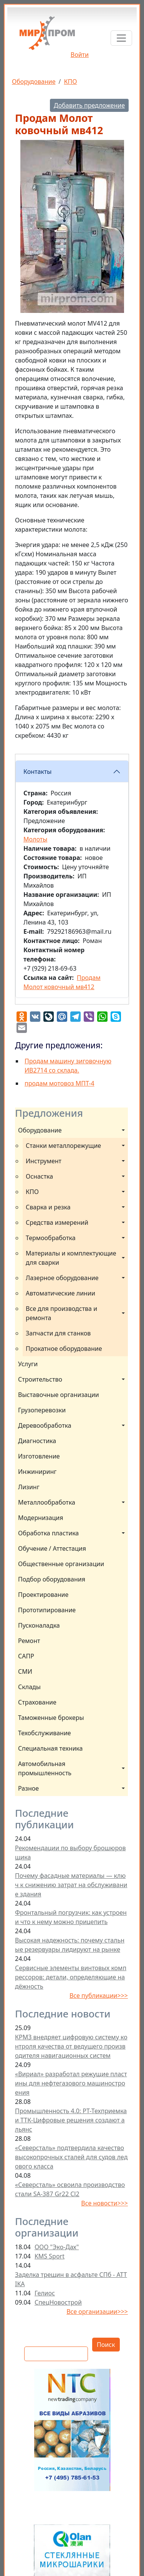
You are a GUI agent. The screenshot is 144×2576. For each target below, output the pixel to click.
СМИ (25, 1671)
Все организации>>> (97, 2311)
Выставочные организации (58, 1394)
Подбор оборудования (51, 1579)
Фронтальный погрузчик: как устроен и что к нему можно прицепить (71, 1917)
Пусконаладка (39, 1625)
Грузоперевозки (42, 1410)
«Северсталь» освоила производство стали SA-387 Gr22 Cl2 (70, 2189)
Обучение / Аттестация (52, 1548)
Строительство (40, 1379)
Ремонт (29, 1640)
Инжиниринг (37, 1471)
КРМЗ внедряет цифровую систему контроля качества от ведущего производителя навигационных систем (71, 2046)
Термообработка (51, 1238)
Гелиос (45, 2293)
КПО (70, 81)
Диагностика (37, 1441)
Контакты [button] (37, 771)
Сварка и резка (48, 1207)
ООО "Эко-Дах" (57, 2247)
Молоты (35, 839)
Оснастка (39, 1176)
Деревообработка (44, 1425)
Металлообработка (46, 1502)
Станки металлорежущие (63, 1145)
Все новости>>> (104, 2203)
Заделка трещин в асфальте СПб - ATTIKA (71, 2279)
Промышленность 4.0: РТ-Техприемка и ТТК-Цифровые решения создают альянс (71, 2120)
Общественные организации (61, 1564)
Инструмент (43, 1161)
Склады (29, 1687)
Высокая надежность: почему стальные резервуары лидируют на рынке (69, 1945)
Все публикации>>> (99, 1995)
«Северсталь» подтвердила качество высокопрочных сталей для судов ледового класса (71, 2157)
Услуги (28, 1364)
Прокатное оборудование (64, 1348)
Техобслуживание (44, 1733)
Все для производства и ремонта (62, 1313)
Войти (80, 54)
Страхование (37, 1702)
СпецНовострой (58, 2302)
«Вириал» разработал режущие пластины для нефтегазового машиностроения (71, 2083)
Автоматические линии (60, 1293)
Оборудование (34, 81)
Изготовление (39, 1456)
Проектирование (43, 1594)
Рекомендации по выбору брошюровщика (70, 1852)
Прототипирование (47, 1610)
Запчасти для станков (58, 1333)
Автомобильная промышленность (44, 1768)
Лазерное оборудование (62, 1278)
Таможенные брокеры (51, 1717)
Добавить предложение (89, 105)
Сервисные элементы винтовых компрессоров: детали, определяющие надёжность (70, 1977)
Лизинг (29, 1487)
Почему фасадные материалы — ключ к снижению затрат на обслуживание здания (71, 1884)
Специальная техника (50, 1748)
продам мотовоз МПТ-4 (59, 1083)
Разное (28, 1788)
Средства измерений (57, 1222)
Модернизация (40, 1517)
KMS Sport (50, 2256)
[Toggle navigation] (121, 38)
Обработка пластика (48, 1533)
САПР (26, 1656)
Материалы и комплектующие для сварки (72, 1258)
